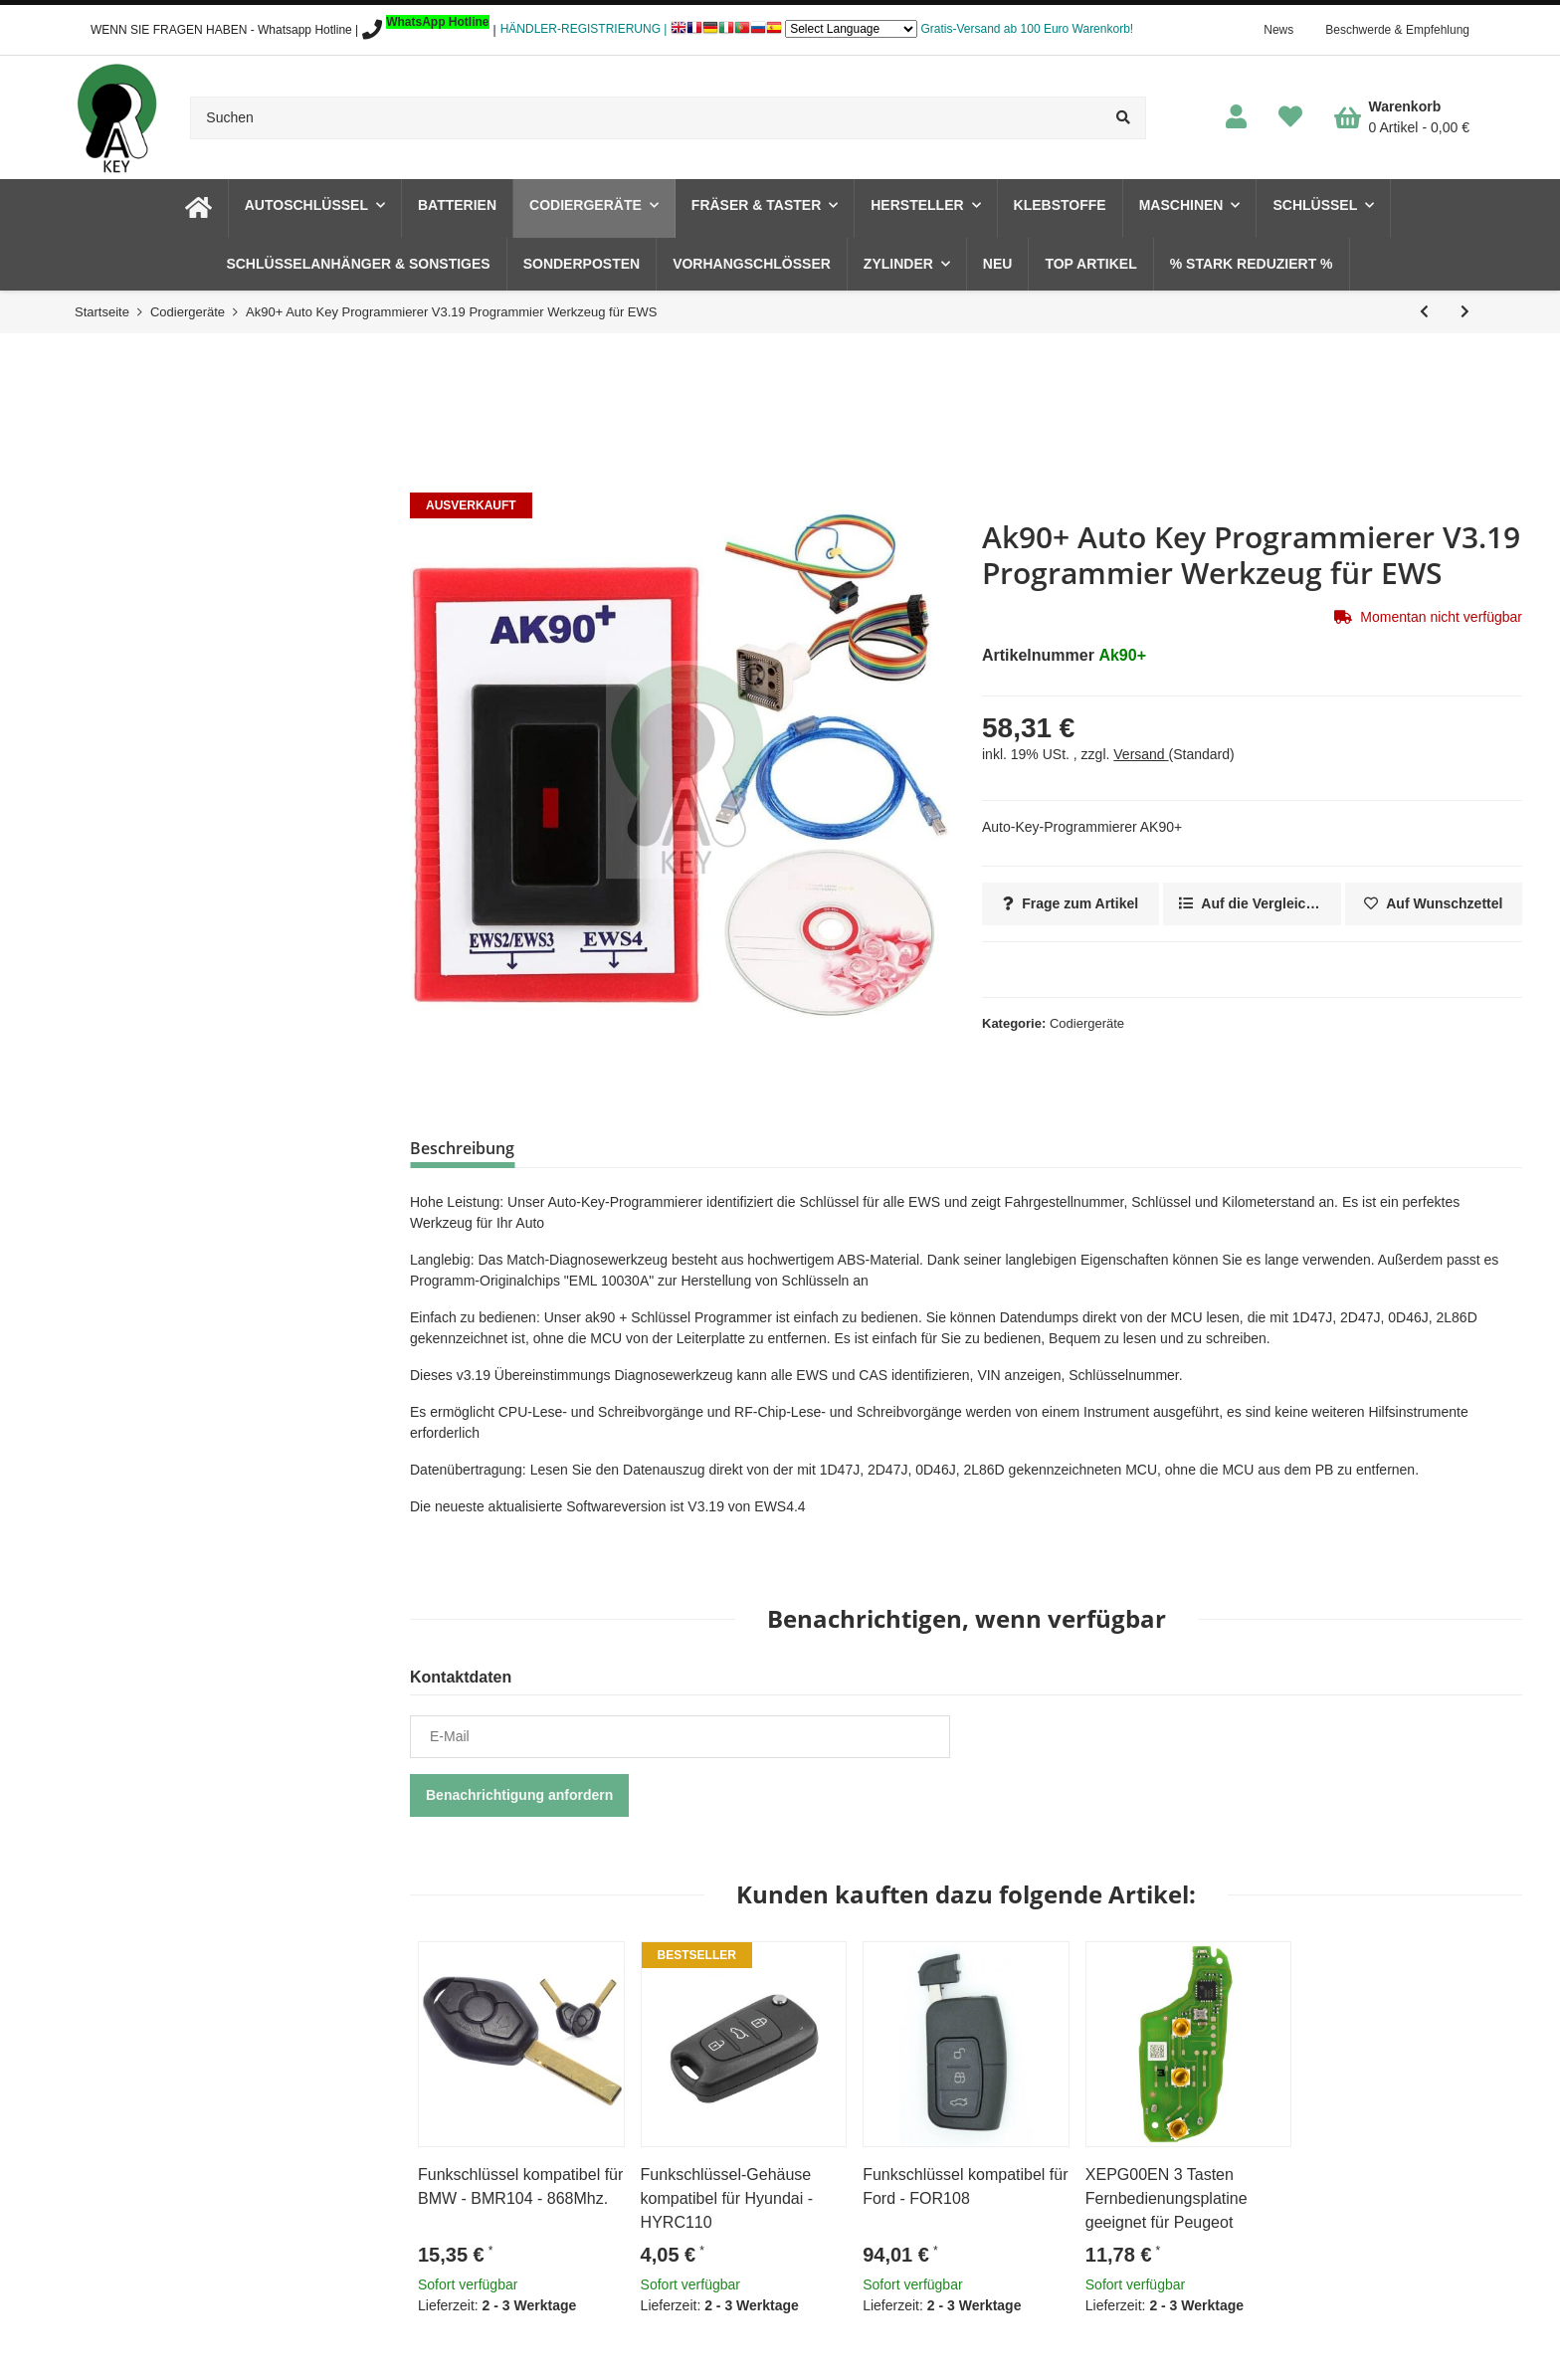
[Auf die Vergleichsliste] (1251, 904)
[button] (1236, 118)
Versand (1140, 754)
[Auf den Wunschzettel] (1433, 904)
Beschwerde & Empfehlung (1397, 30)
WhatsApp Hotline (437, 22)
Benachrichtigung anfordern (519, 1795)
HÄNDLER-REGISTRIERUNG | (584, 29)
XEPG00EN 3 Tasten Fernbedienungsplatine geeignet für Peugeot (1166, 2198)
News (1278, 30)
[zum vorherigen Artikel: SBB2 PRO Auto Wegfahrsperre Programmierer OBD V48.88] (1424, 312)
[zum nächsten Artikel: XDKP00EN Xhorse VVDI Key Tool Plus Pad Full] (1465, 312)
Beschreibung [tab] (462, 1148)
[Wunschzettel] (1290, 118)
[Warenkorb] (1401, 117)
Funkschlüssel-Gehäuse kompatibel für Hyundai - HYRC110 (727, 2198)
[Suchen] (645, 118)
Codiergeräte (1087, 1023)
